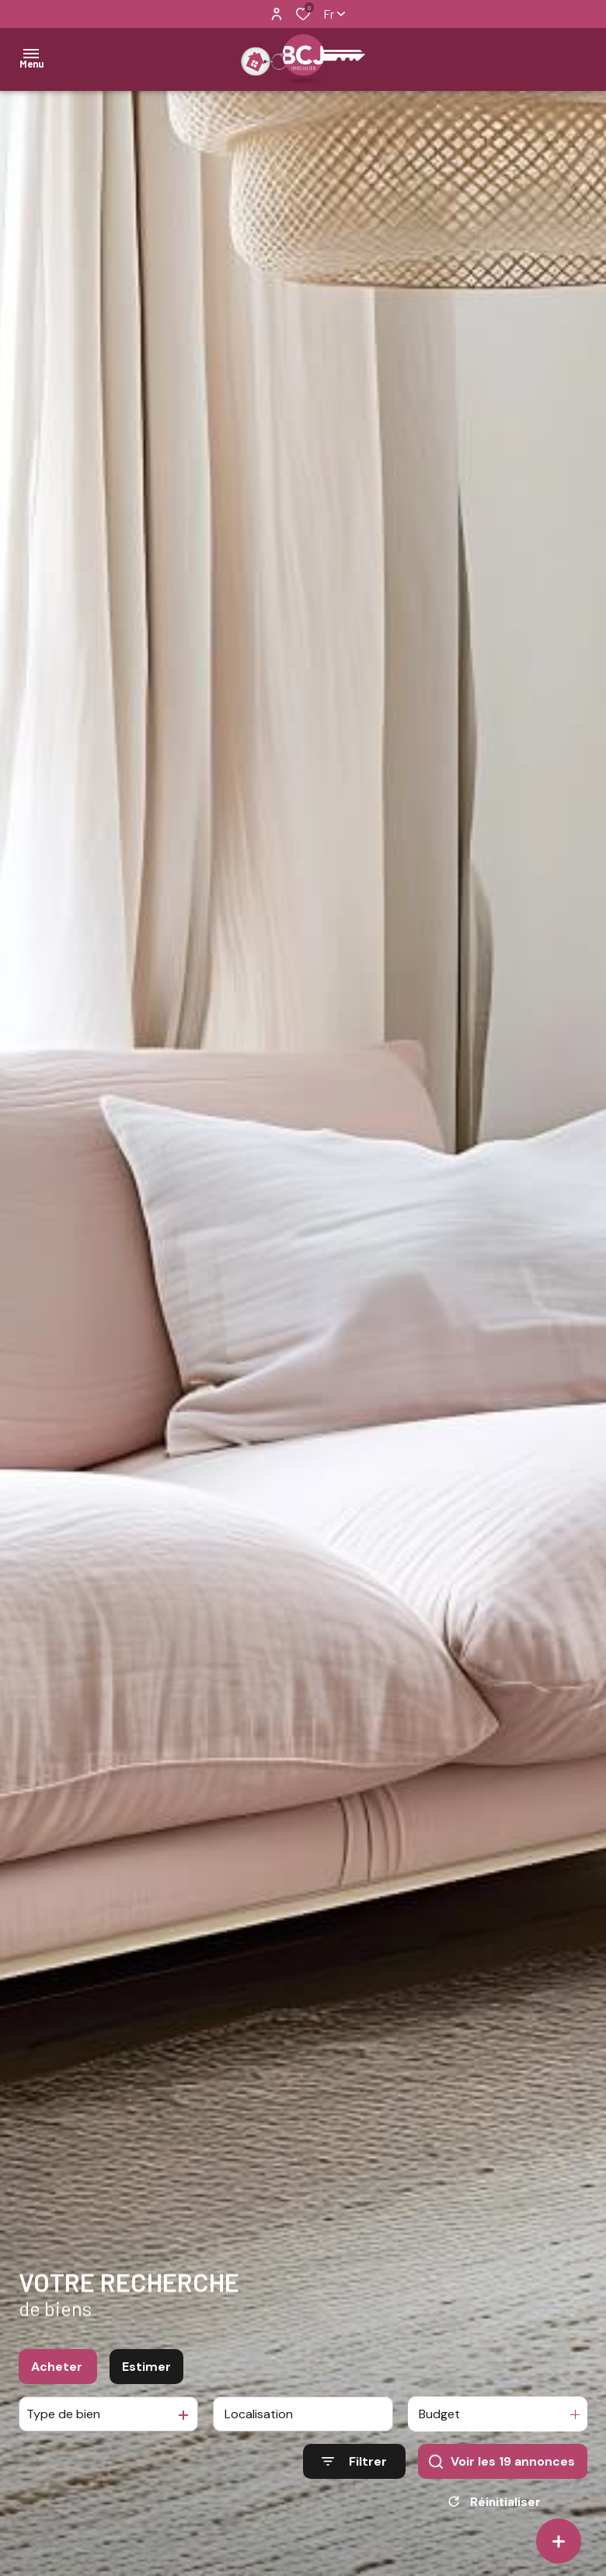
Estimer (146, 2366)
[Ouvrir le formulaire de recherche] (354, 2461)
